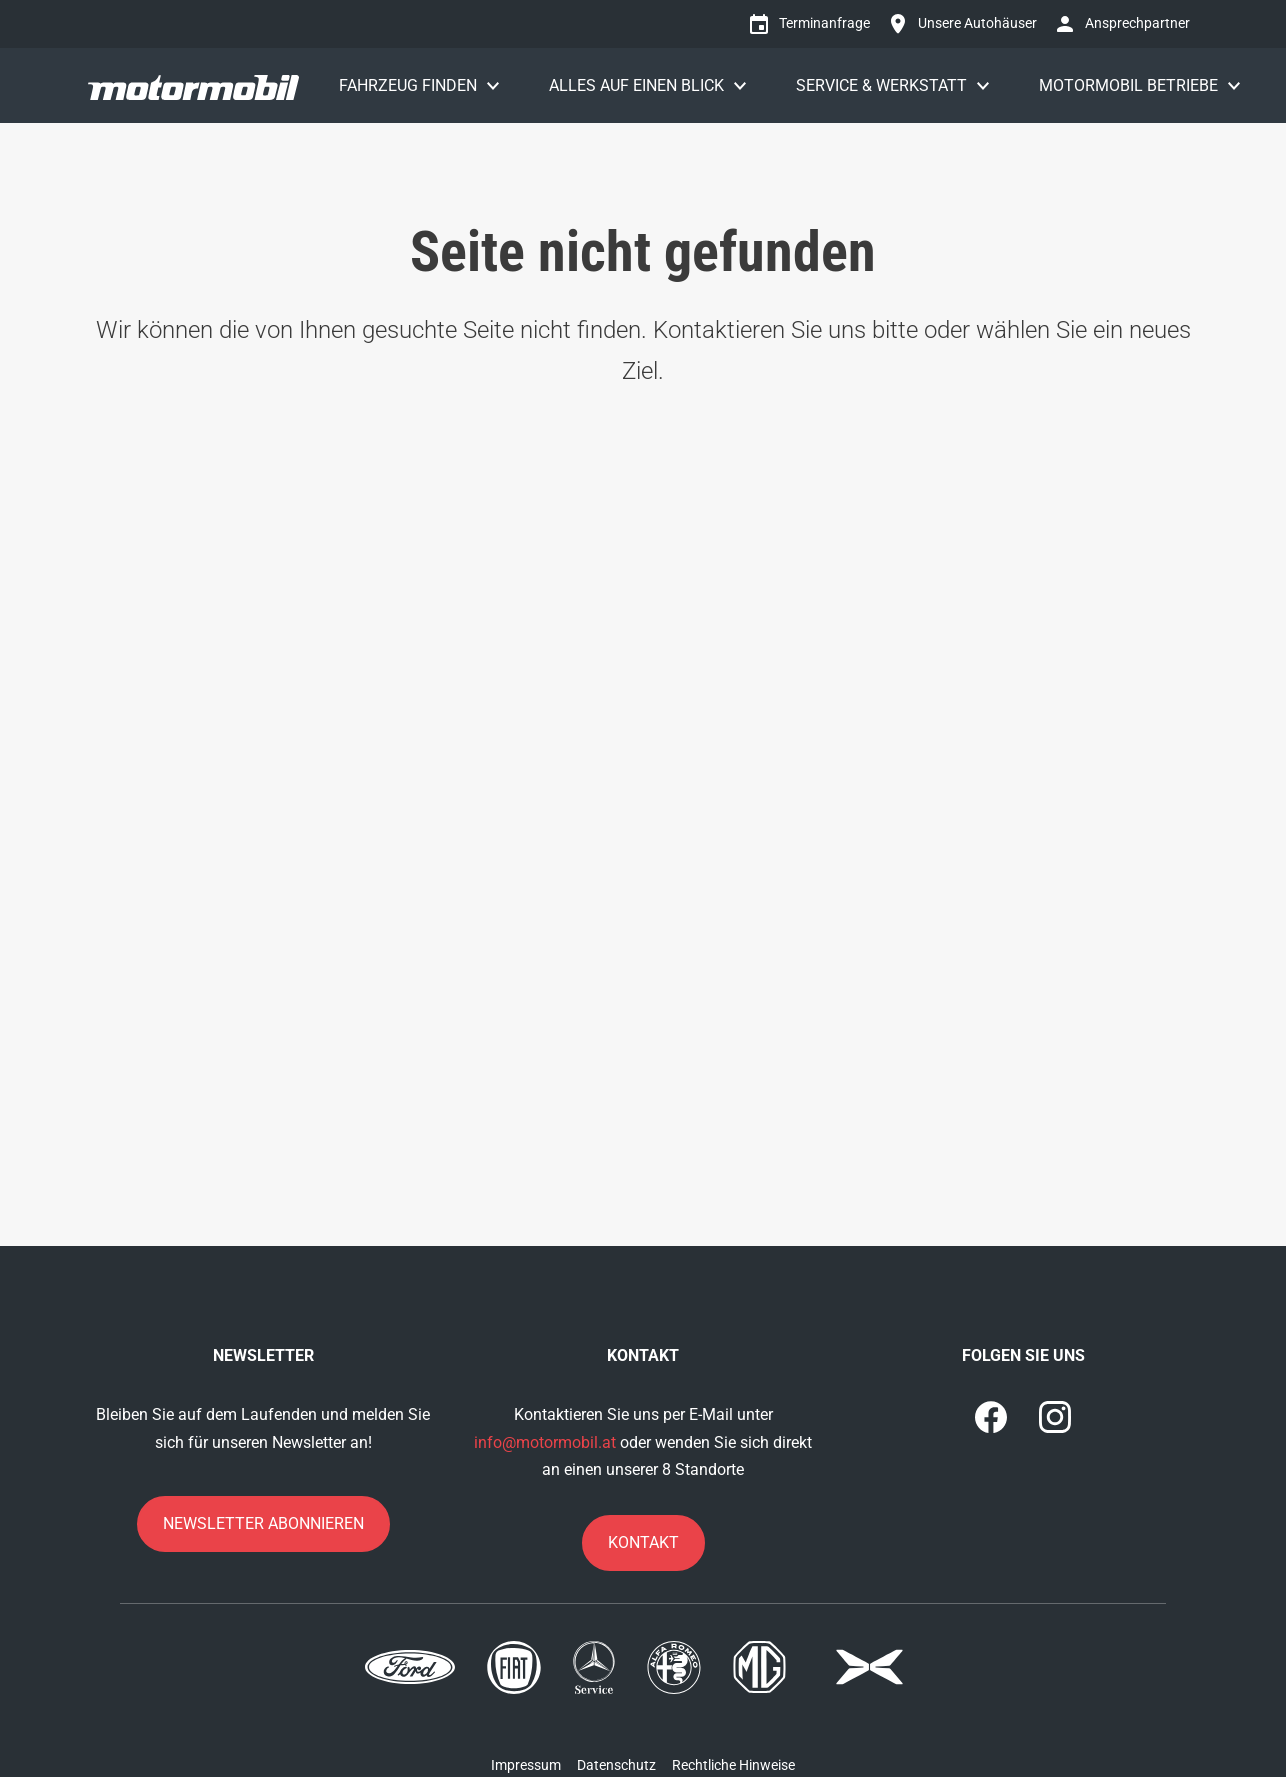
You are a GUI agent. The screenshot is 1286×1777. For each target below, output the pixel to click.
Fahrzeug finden (408, 85)
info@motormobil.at (545, 1442)
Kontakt (643, 1542)
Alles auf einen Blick (636, 85)
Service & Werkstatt (881, 85)
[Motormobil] (193, 85)
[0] (991, 1417)
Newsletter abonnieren (263, 1523)
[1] (1055, 1417)
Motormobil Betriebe (1128, 85)
